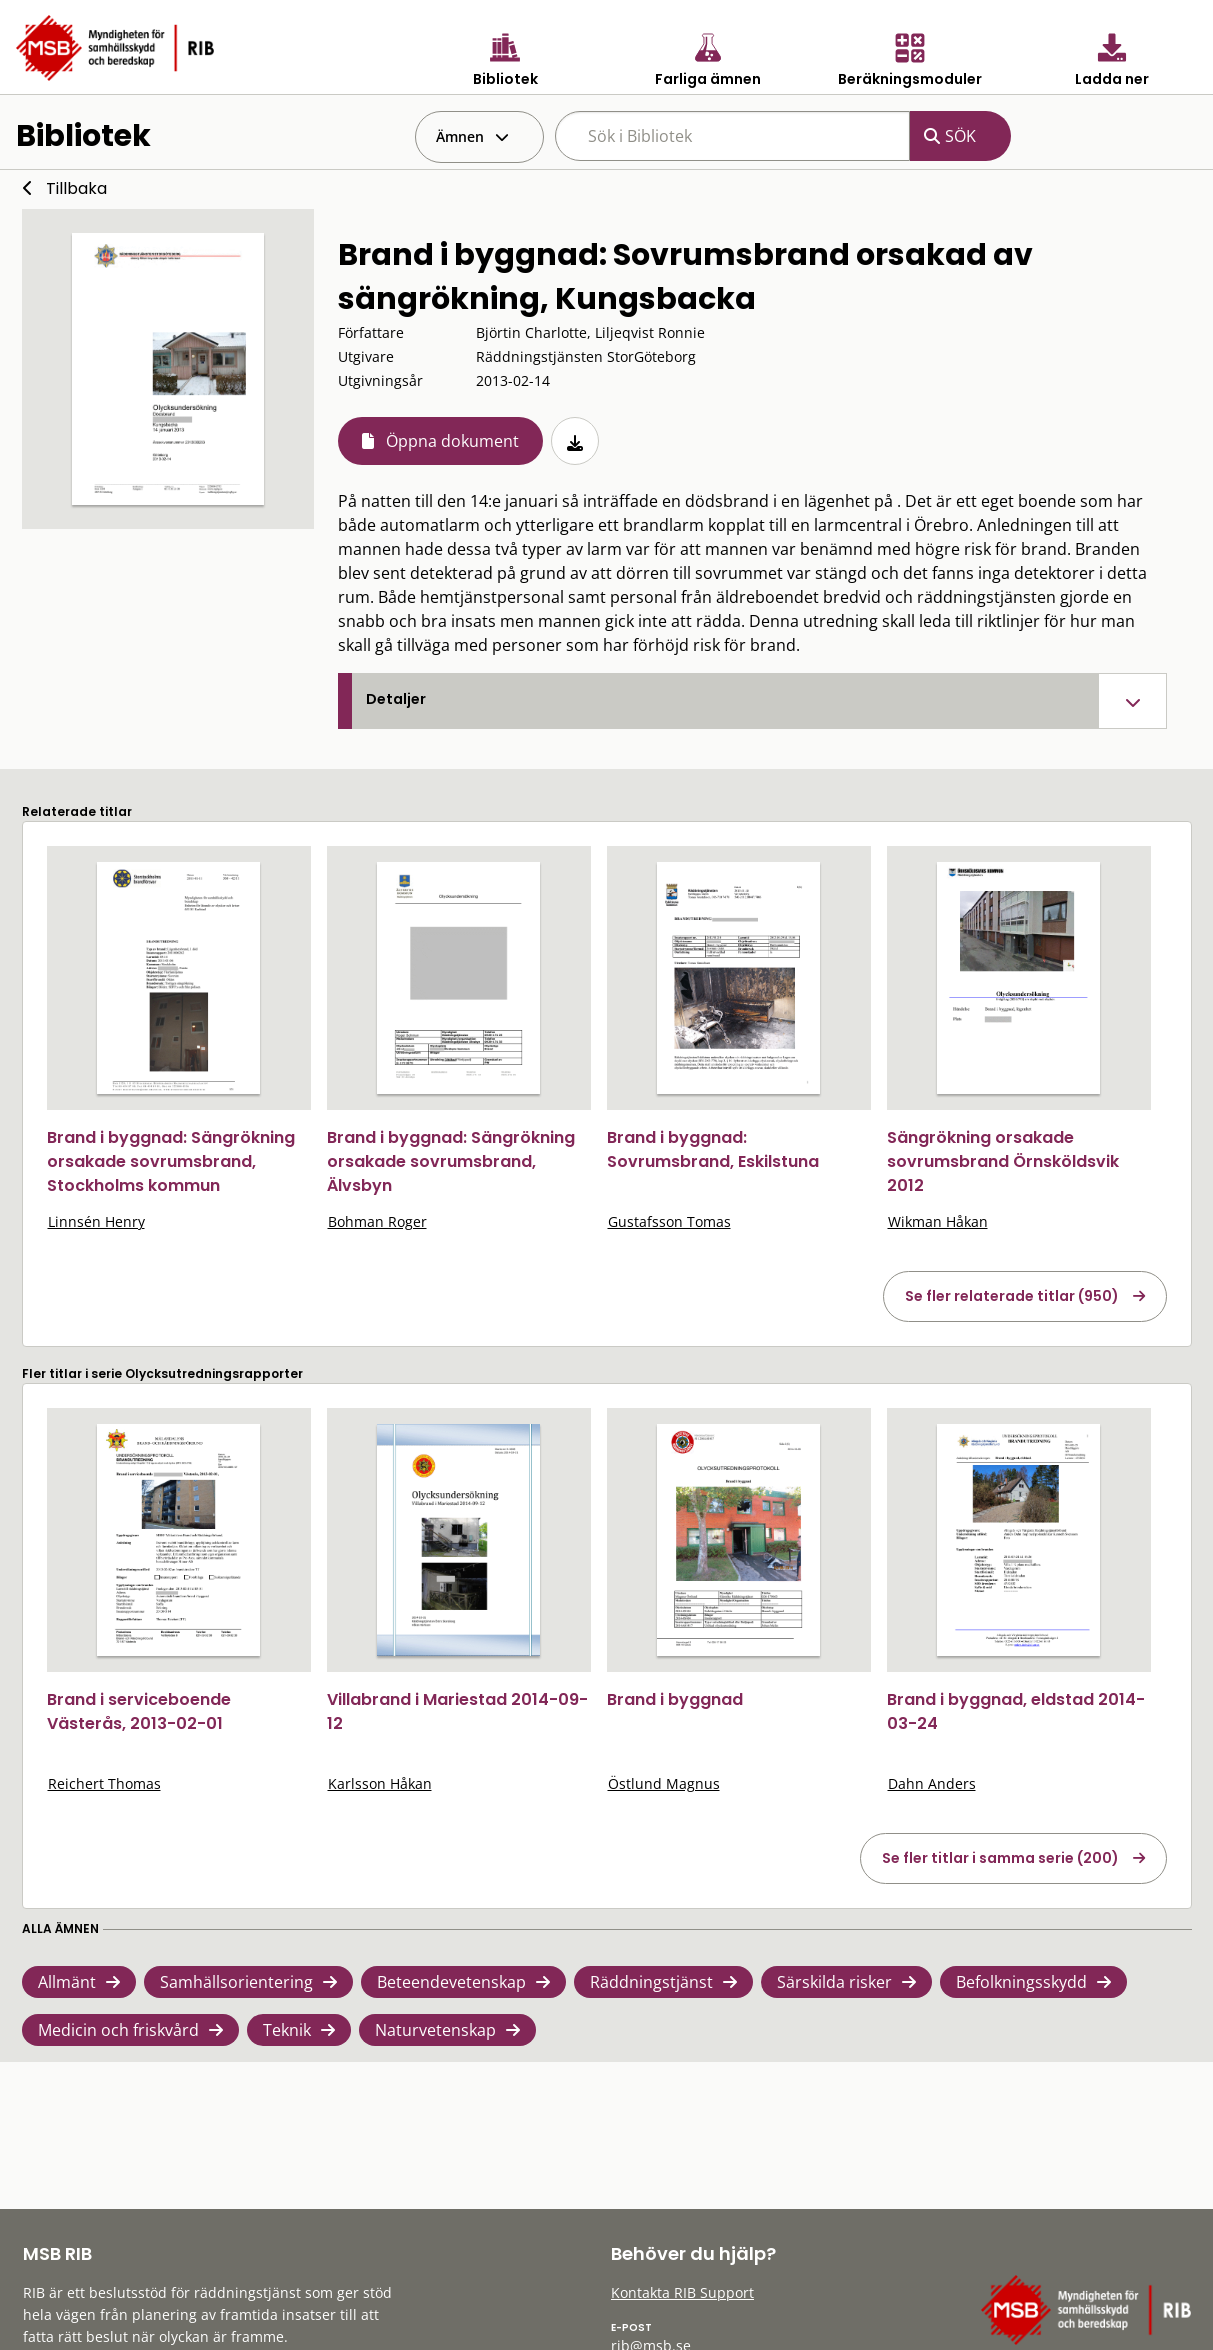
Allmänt (67, 1982)
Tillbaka (76, 188)
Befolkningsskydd (1021, 1982)
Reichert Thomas (104, 1783)
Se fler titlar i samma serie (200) (1000, 1858)
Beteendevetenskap (451, 1982)
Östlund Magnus (664, 1783)
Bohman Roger (377, 1221)
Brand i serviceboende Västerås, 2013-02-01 (139, 1711)
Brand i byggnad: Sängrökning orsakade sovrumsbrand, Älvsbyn (451, 1161)
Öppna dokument (452, 441)
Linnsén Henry (96, 1221)
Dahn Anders (932, 1783)
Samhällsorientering (236, 1982)
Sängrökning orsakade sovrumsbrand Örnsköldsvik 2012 (1003, 1161)
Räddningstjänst (651, 1982)
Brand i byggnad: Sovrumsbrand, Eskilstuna (713, 1149)
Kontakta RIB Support (682, 2292)
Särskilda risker (834, 1982)
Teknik (287, 2030)
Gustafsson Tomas (669, 1221)
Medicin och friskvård (118, 2030)
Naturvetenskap (435, 2030)
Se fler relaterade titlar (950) (1012, 1296)
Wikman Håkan (938, 1221)
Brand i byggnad (675, 1699)
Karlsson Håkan (380, 1783)
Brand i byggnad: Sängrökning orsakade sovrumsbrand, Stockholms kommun (171, 1161)
